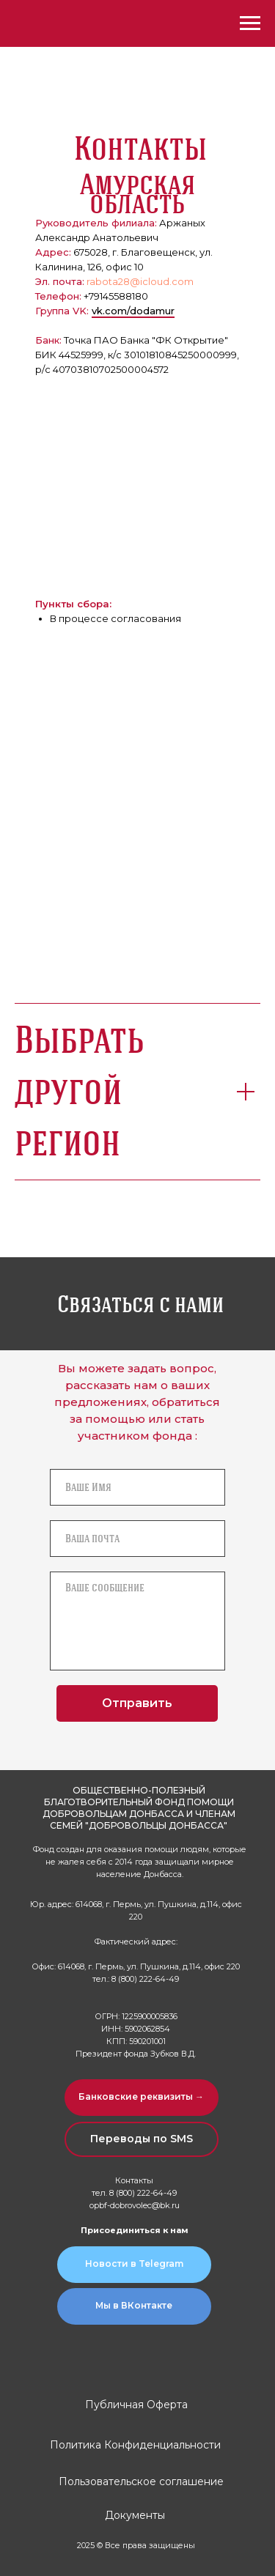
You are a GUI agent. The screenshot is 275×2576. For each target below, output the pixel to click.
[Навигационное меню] (250, 23)
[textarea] (137, 1621)
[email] (137, 1538)
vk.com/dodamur (133, 311)
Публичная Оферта (136, 2404)
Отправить (137, 1703)
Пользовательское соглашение (141, 2481)
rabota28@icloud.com (140, 281)
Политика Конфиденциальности (135, 2444)
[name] (137, 1487)
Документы (135, 2515)
